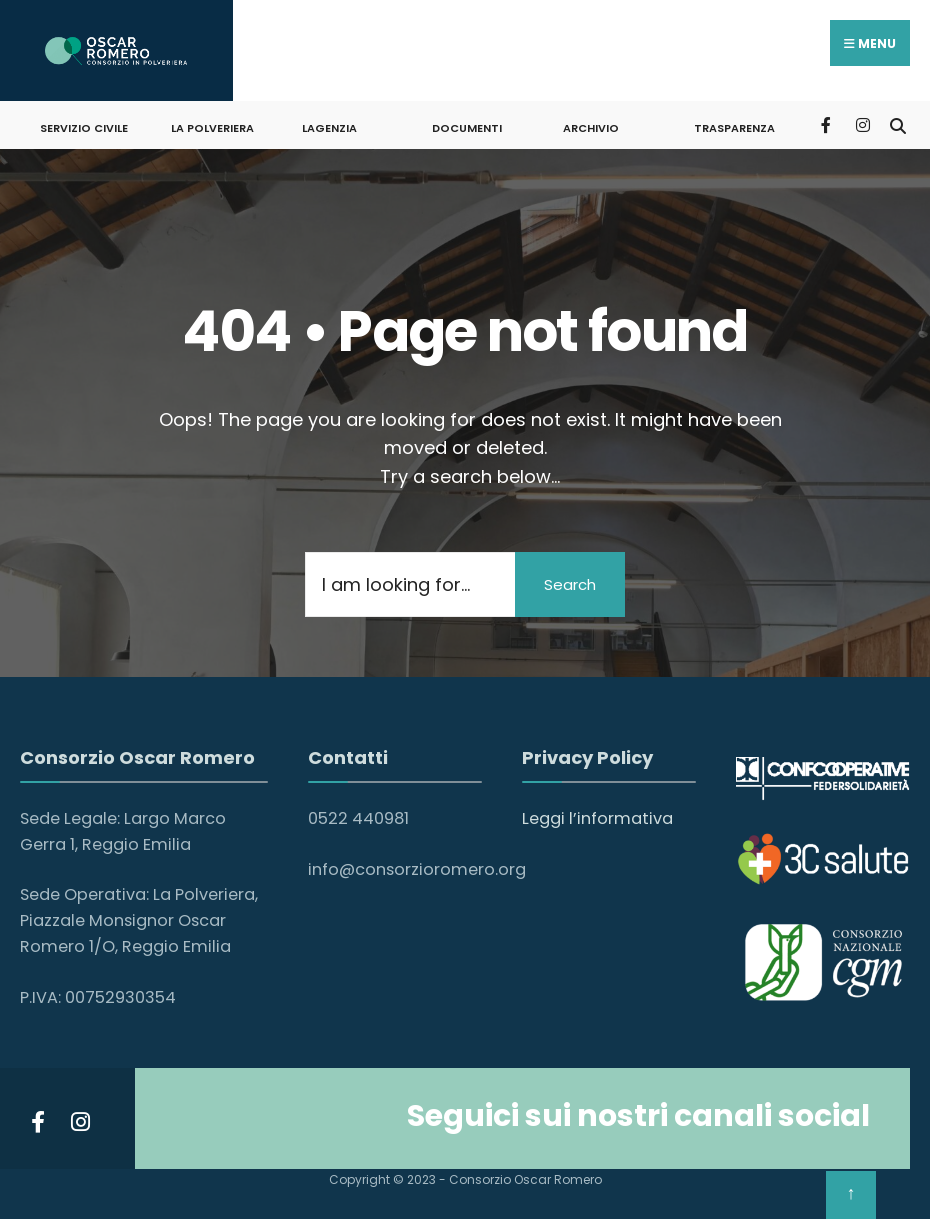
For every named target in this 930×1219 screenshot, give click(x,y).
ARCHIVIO (591, 128)
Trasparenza (734, 128)
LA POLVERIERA (212, 128)
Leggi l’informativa (597, 818)
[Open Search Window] (897, 124)
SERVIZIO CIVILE (84, 128)
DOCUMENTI (467, 128)
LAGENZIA (329, 128)
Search (570, 584)
